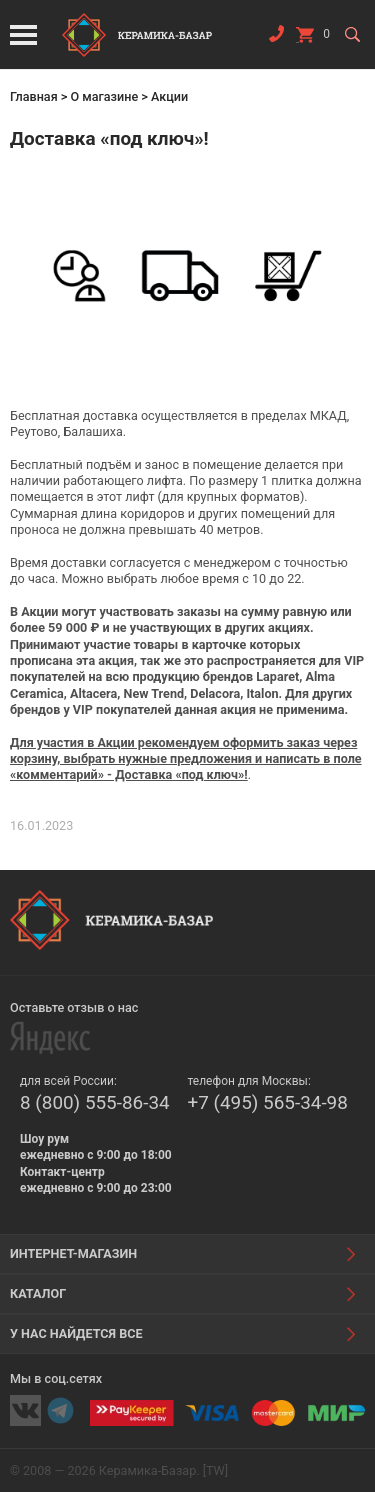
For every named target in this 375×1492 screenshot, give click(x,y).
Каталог (38, 1293)
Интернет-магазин (73, 1253)
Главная (34, 96)
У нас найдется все (76, 1333)
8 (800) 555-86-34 (95, 1102)
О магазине (104, 96)
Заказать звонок (276, 38)
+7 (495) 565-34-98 (268, 1102)
